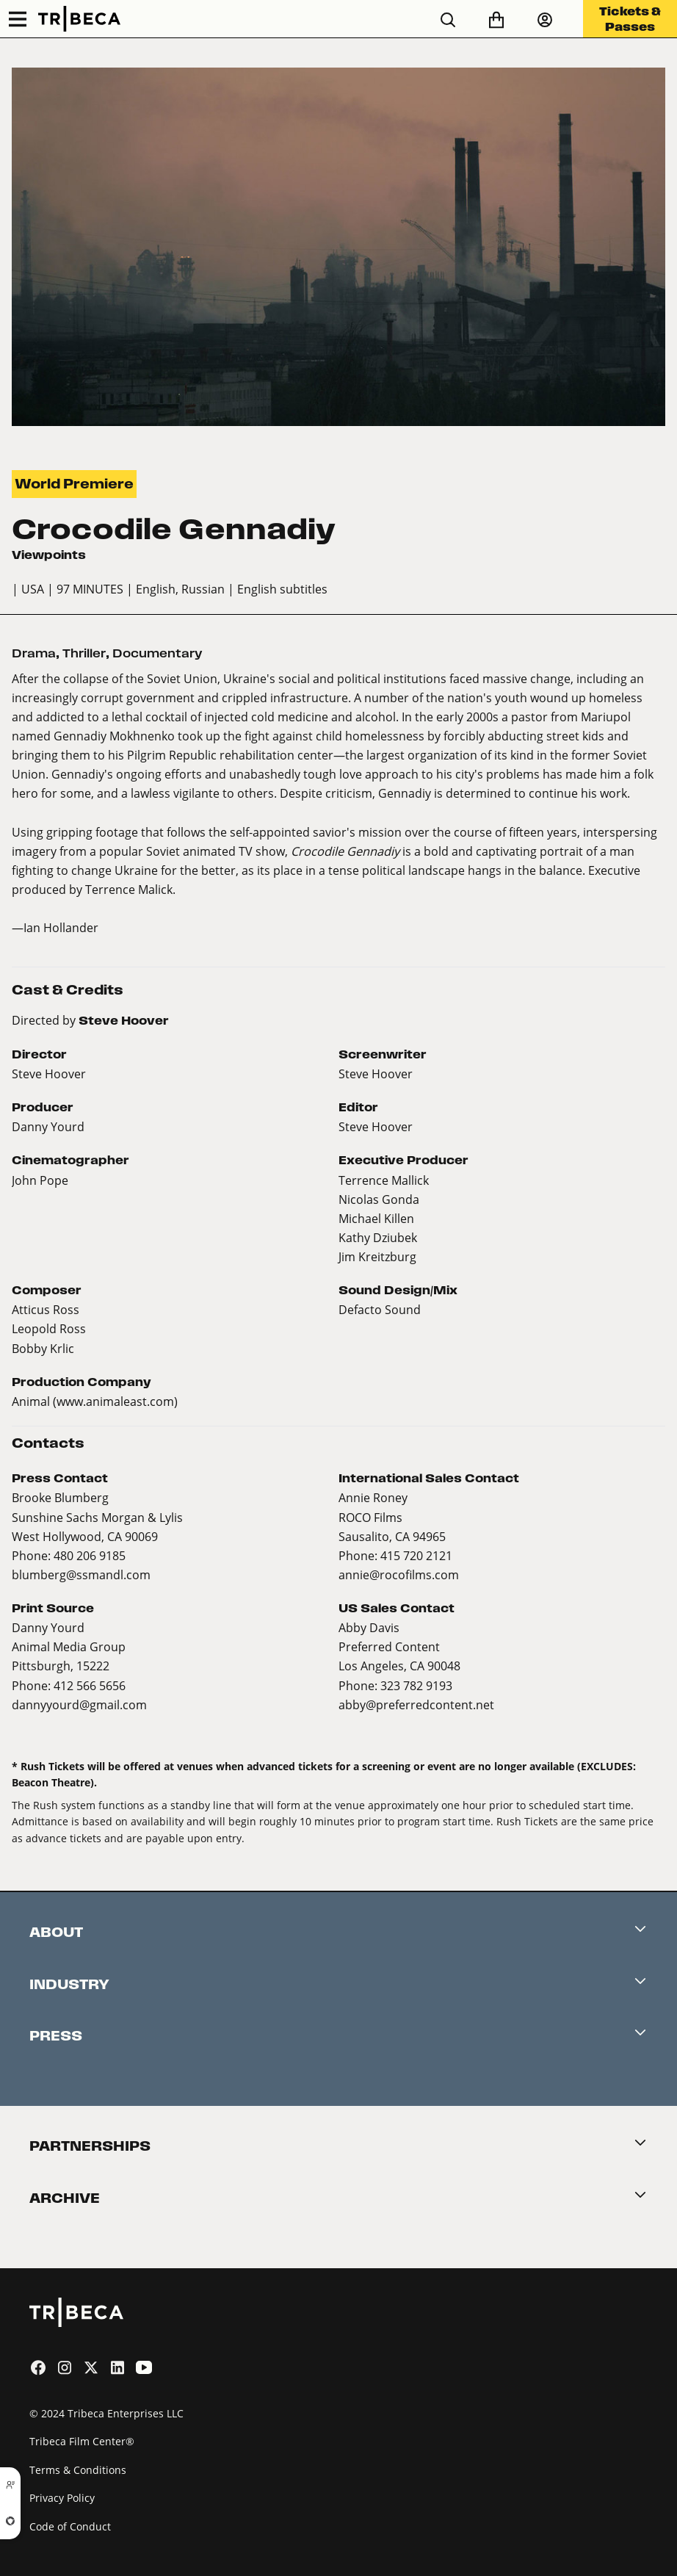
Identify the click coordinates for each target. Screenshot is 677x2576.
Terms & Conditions (77, 2470)
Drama (34, 653)
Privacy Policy (62, 2498)
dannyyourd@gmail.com (79, 1704)
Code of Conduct (70, 2526)
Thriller (84, 653)
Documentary (157, 653)
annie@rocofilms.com (398, 1574)
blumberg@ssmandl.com (81, 1574)
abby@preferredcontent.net (416, 1704)
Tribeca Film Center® (81, 2441)
